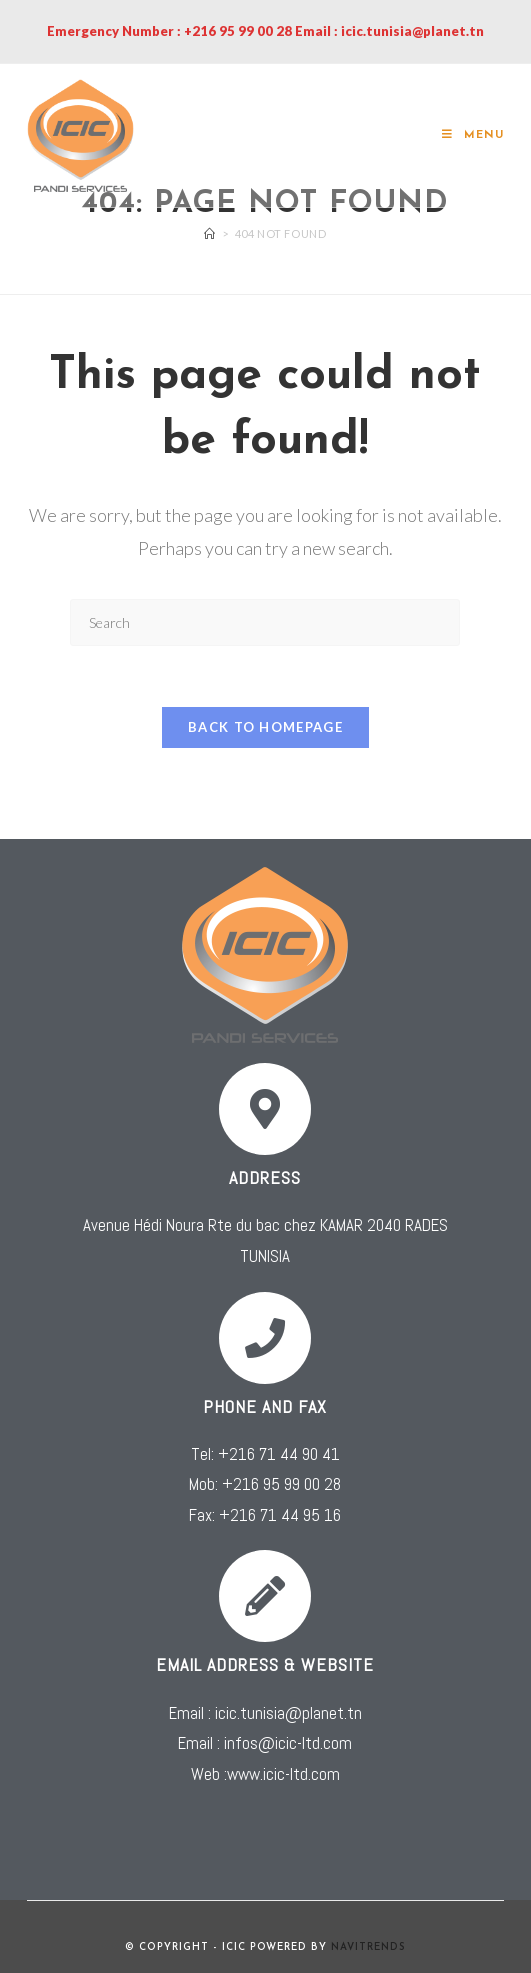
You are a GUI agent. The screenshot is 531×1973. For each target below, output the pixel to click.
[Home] (210, 233)
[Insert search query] (265, 622)
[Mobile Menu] (473, 135)
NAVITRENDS (368, 1947)
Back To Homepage (265, 727)
